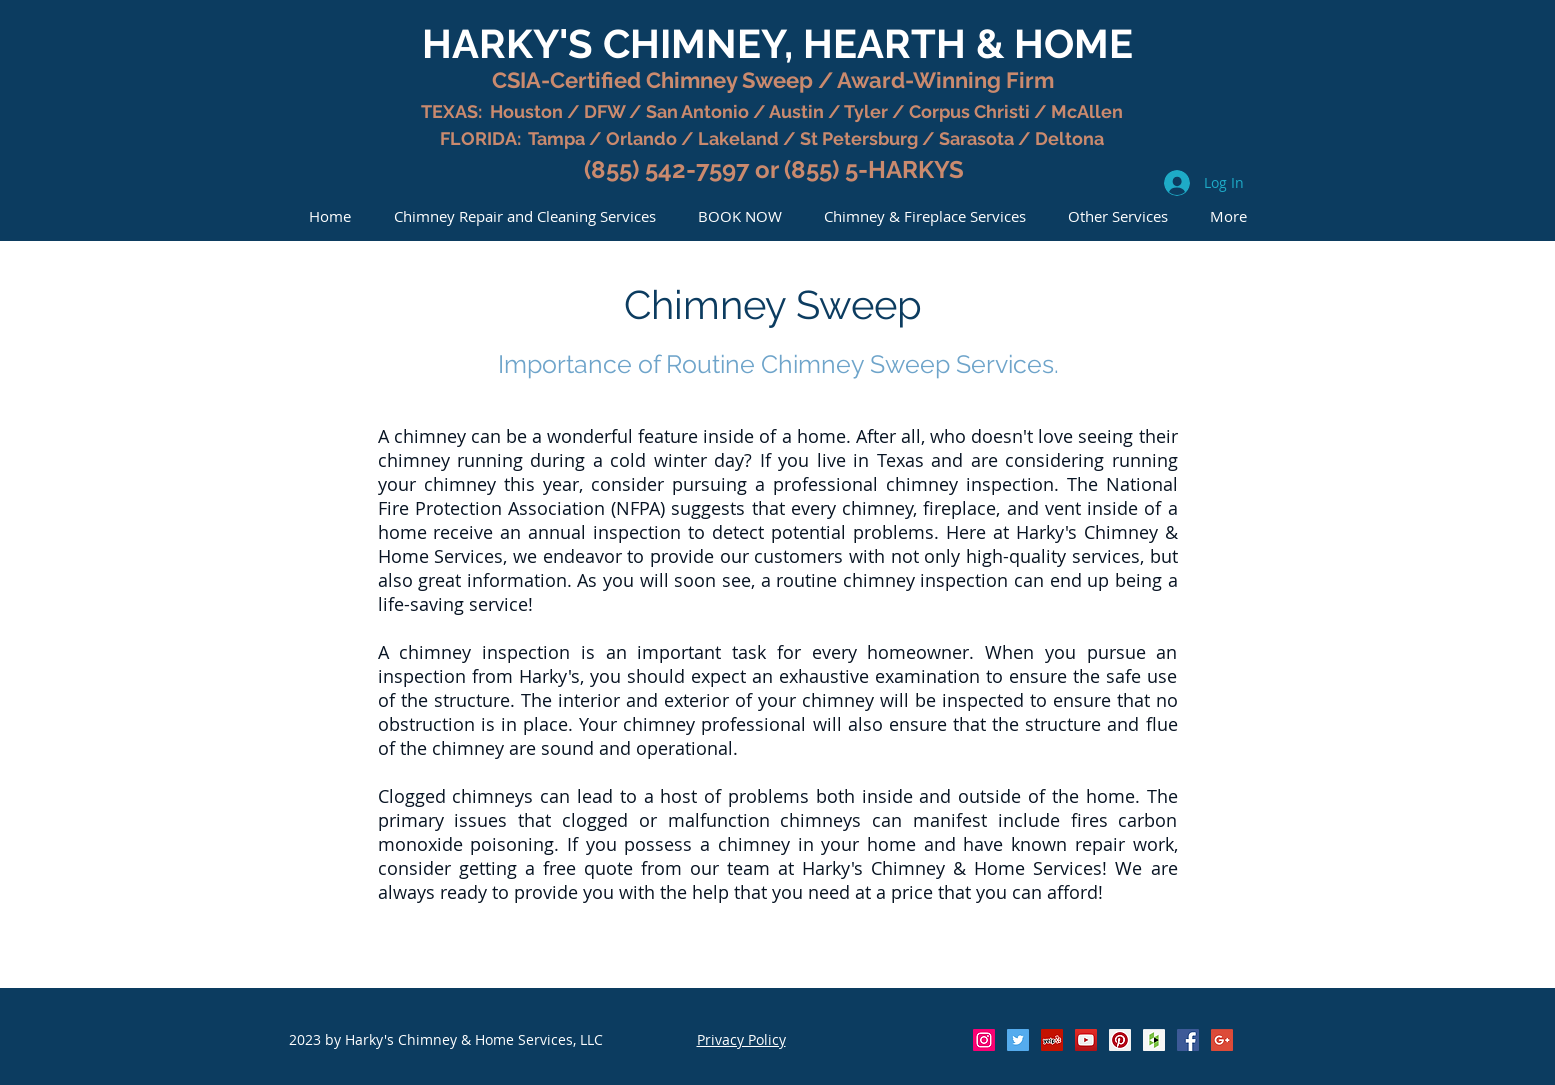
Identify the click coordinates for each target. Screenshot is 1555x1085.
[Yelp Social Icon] (1052, 1040)
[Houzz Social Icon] (1154, 1040)
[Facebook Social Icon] (1188, 1040)
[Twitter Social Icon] (1018, 1040)
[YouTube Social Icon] (1086, 1040)
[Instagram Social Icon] (984, 1040)
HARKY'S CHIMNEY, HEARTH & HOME (777, 43)
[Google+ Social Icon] (1222, 1040)
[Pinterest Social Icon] (1120, 1040)
